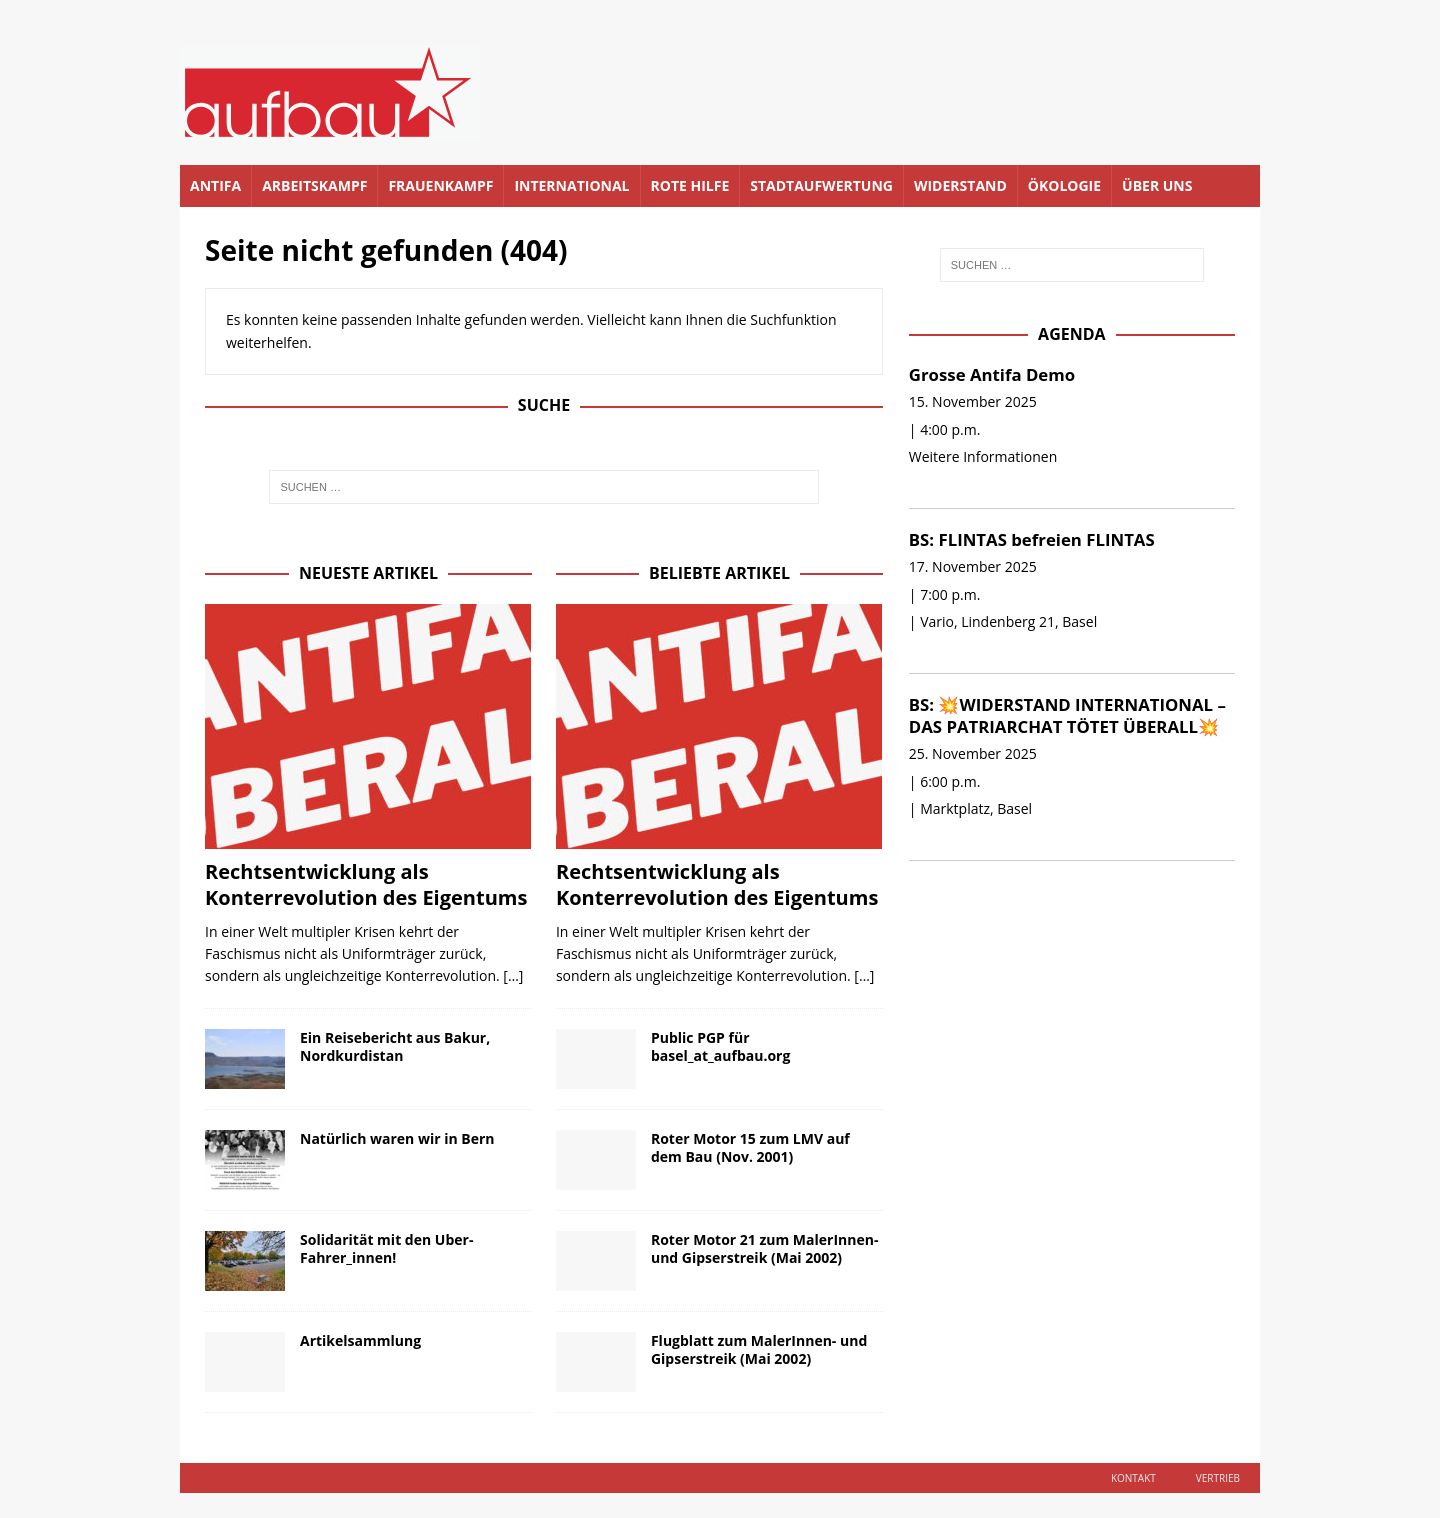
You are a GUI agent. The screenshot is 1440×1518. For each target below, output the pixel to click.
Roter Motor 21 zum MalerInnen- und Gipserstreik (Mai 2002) (765, 1248)
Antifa (215, 185)
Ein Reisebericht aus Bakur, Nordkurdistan (395, 1046)
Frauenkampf (440, 185)
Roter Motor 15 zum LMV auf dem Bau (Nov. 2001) (750, 1147)
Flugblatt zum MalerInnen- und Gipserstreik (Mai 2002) (759, 1349)
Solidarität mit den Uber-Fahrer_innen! (386, 1248)
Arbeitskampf (314, 185)
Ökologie (1064, 185)
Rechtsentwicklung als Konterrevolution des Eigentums (366, 884)
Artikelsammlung (360, 1340)
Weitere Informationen (983, 456)
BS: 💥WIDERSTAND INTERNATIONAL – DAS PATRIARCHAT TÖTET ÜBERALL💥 (1067, 715)
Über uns (1157, 185)
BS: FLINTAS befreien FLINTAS (1032, 539)
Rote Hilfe (690, 185)
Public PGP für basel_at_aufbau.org (720, 1046)
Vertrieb (1218, 1478)
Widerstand (960, 185)
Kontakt (1133, 1478)
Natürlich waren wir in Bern (397, 1138)
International (571, 185)
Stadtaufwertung (821, 185)
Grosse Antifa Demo (992, 374)
